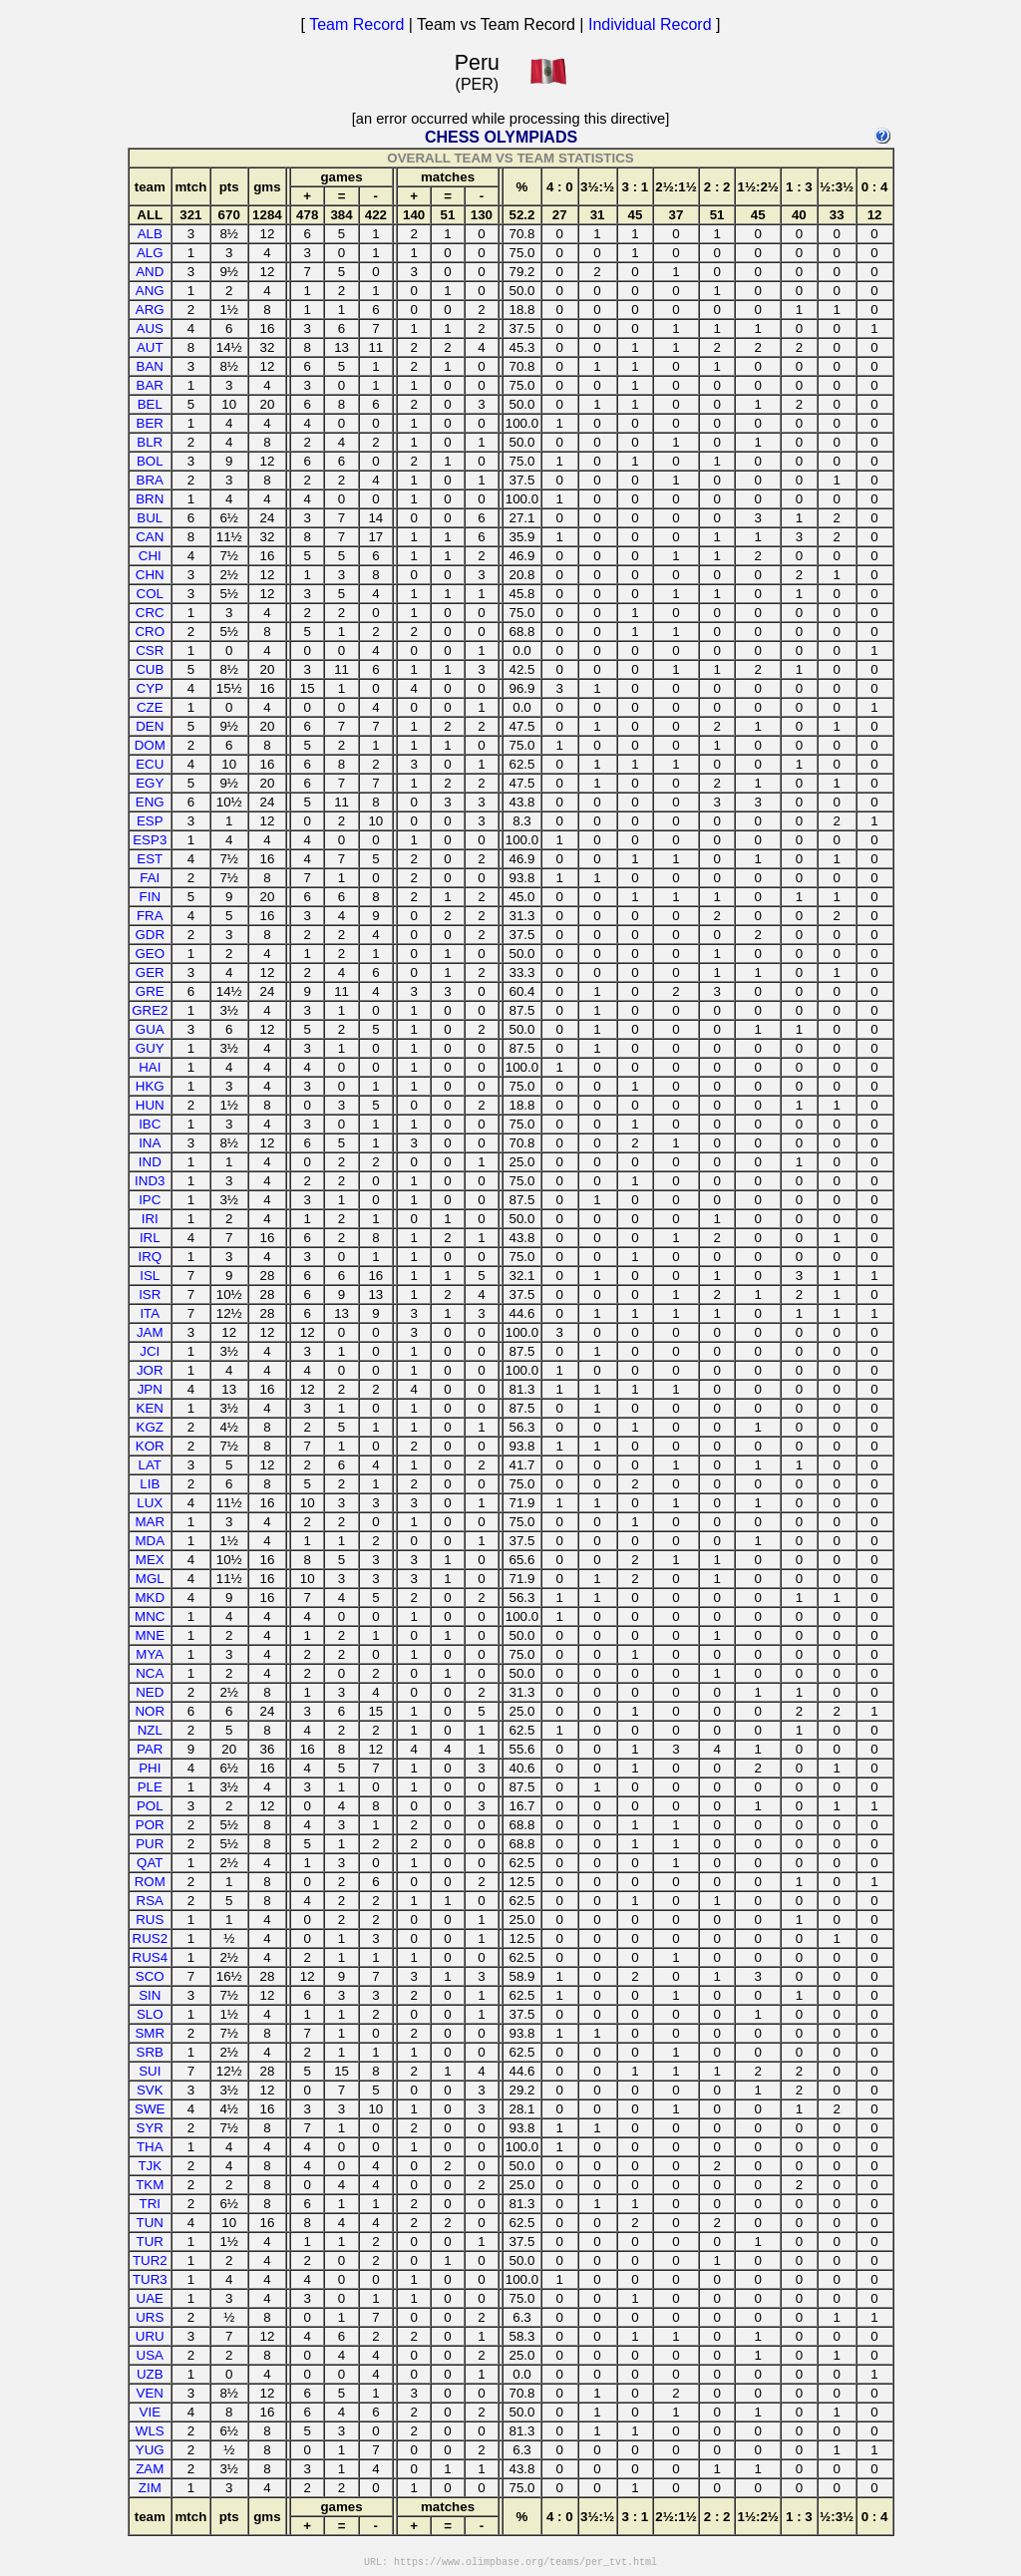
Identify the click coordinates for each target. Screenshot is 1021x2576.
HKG (150, 1086)
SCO (150, 1976)
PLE (150, 1786)
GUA (150, 1029)
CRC (150, 612)
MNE (150, 1635)
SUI (150, 2071)
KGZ (150, 1427)
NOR (150, 1711)
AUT (150, 347)
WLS (150, 2430)
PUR (150, 1843)
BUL (150, 517)
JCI (150, 1351)
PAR (150, 1749)
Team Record (356, 24)
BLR (150, 442)
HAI (150, 1067)
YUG (150, 2449)
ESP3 (150, 839)
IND (150, 1161)
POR (150, 1824)
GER (150, 972)
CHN (150, 574)
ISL (150, 1275)
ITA (150, 1313)
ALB (150, 233)
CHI (150, 555)
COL (150, 593)
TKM (150, 2184)
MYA (150, 1654)
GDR (150, 934)
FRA (150, 915)
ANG (150, 290)
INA (150, 1142)
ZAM (150, 2468)
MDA (150, 1540)
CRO (150, 631)
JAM (150, 1332)
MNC (150, 1616)
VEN (150, 2393)
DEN (150, 726)
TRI (150, 2203)
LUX (150, 1502)
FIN (150, 896)
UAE (150, 2298)
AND (150, 271)
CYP (150, 688)
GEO (150, 953)
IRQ (150, 1256)
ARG (150, 309)
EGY (150, 783)
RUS (150, 1919)
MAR (150, 1521)
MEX (150, 1559)
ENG (150, 802)
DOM (150, 745)
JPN (150, 1389)
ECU (150, 764)
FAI (150, 877)
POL (150, 1805)
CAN (150, 536)
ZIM (150, 2487)
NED (150, 1692)
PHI (150, 1768)
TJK (150, 2165)
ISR (150, 1294)
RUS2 (151, 1938)
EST (150, 858)
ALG (150, 252)
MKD (150, 1597)
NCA (150, 1673)
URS (150, 2317)
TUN (150, 2222)
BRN (150, 498)
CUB (150, 669)
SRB (150, 2052)
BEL (150, 404)
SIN (150, 1995)
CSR (150, 650)
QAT (150, 1862)
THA (150, 2146)
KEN (150, 1408)
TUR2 (150, 2260)
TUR (150, 2241)
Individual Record (650, 24)
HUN (150, 1105)
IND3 (150, 1180)
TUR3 (150, 2279)
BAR (150, 385)
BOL (150, 461)
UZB (150, 2374)
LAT (150, 1464)
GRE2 (150, 1010)
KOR (150, 1446)
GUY (150, 1048)
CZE (150, 707)
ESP (150, 820)
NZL (150, 1730)
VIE (150, 2412)
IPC (150, 1199)
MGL (150, 1578)
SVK (150, 2090)
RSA (150, 1900)
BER (150, 423)
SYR (150, 2127)
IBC (150, 1124)
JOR (150, 1370)
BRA (150, 480)
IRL (150, 1237)
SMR (150, 2033)
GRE (150, 991)
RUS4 (151, 1957)
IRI (150, 1218)
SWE (150, 2108)
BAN (150, 366)
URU (150, 2336)
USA (150, 2355)
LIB (150, 1483)
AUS (150, 328)
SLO (150, 2014)
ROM (150, 1881)
